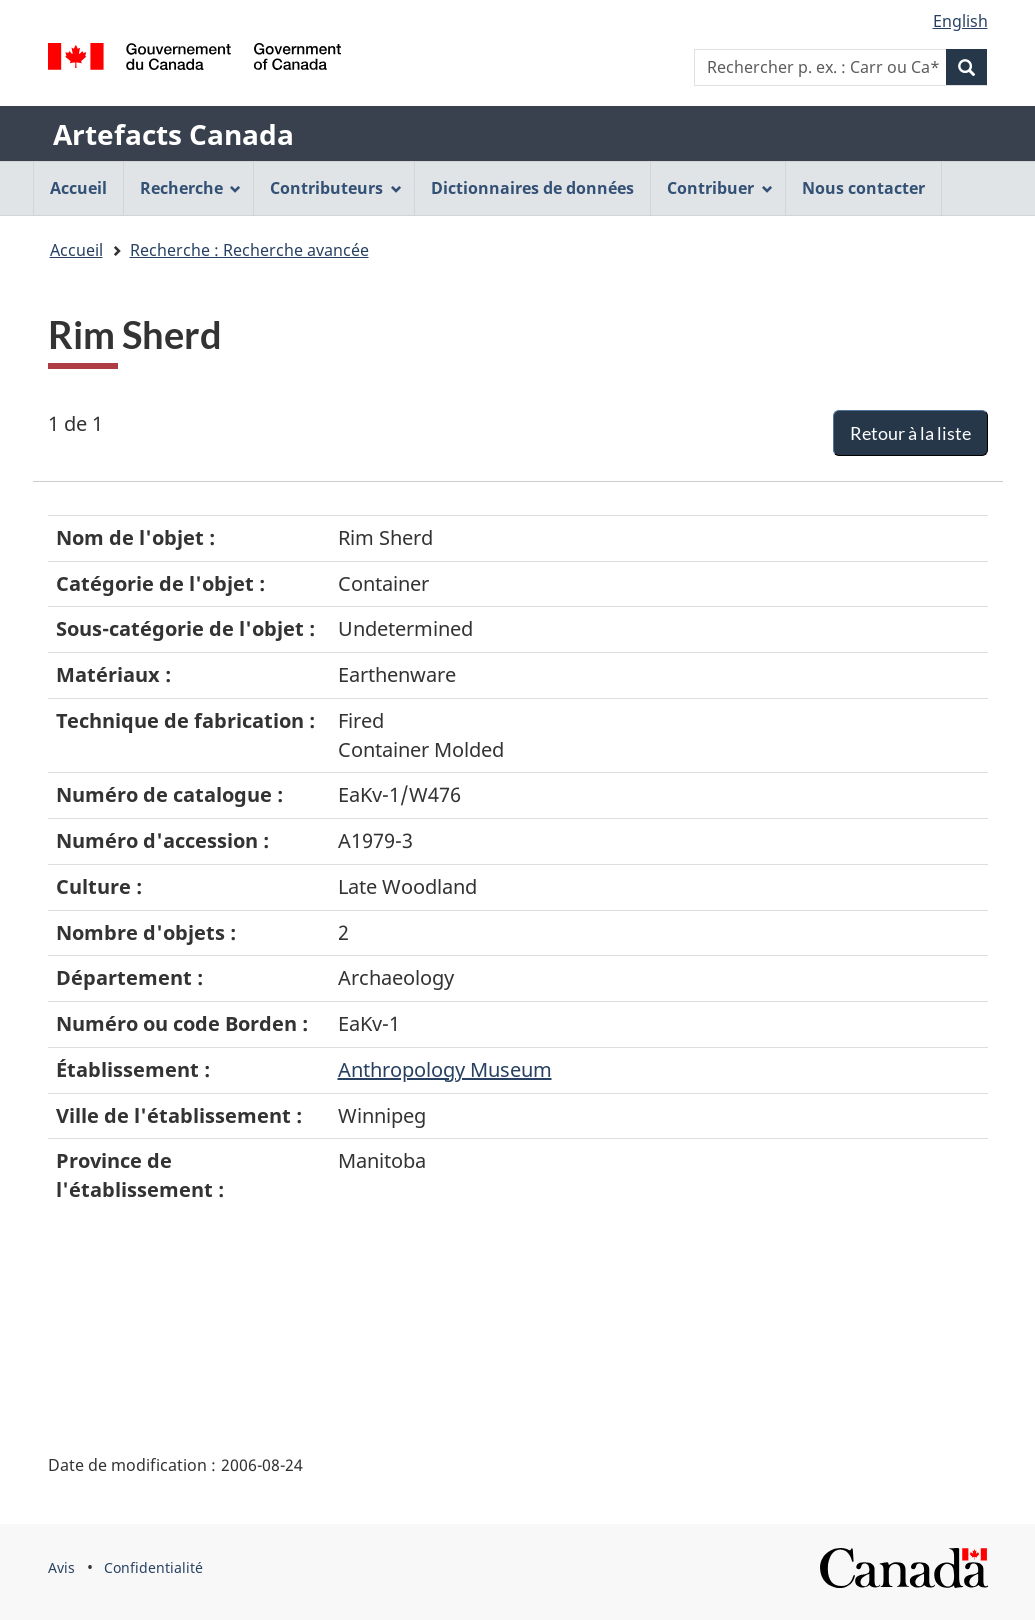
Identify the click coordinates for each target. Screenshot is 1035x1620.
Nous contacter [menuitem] (863, 188)
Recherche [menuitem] (191, 188)
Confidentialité (153, 1567)
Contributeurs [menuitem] (336, 188)
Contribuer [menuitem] (720, 188)
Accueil (76, 250)
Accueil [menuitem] (78, 188)
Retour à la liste (910, 433)
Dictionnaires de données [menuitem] (532, 188)
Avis (61, 1567)
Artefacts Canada (173, 134)
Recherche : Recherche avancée (249, 250)
